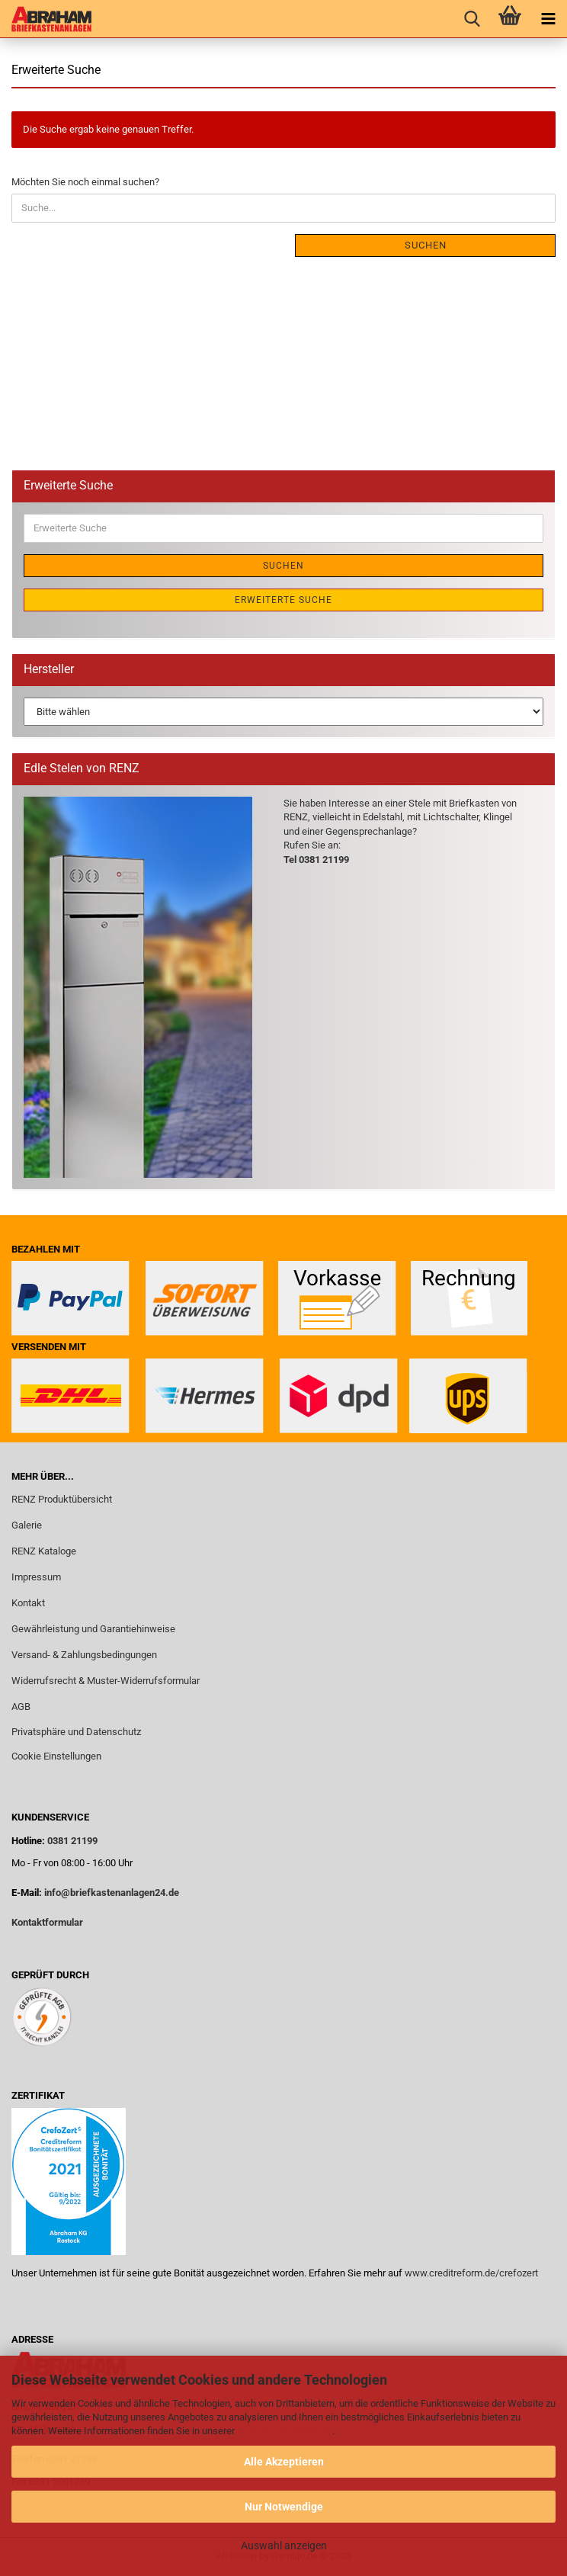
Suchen (426, 245)
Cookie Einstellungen (56, 1756)
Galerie (26, 1525)
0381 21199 (71, 1840)
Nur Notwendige (284, 2507)
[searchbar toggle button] (472, 19)
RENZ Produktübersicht (61, 1499)
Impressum (36, 1577)
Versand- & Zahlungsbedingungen (84, 1654)
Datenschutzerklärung (284, 2430)
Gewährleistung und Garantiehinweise (94, 1628)
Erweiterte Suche (283, 600)
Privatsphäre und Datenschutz (76, 1731)
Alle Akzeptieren (284, 2462)
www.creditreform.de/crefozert (471, 2273)
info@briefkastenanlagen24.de (111, 1892)
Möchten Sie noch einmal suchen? (85, 182)
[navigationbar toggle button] (548, 19)
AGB (20, 1706)
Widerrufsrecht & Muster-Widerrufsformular (105, 1680)
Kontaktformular (47, 1922)
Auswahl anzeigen (284, 2545)
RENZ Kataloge (43, 1551)
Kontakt (28, 1603)
